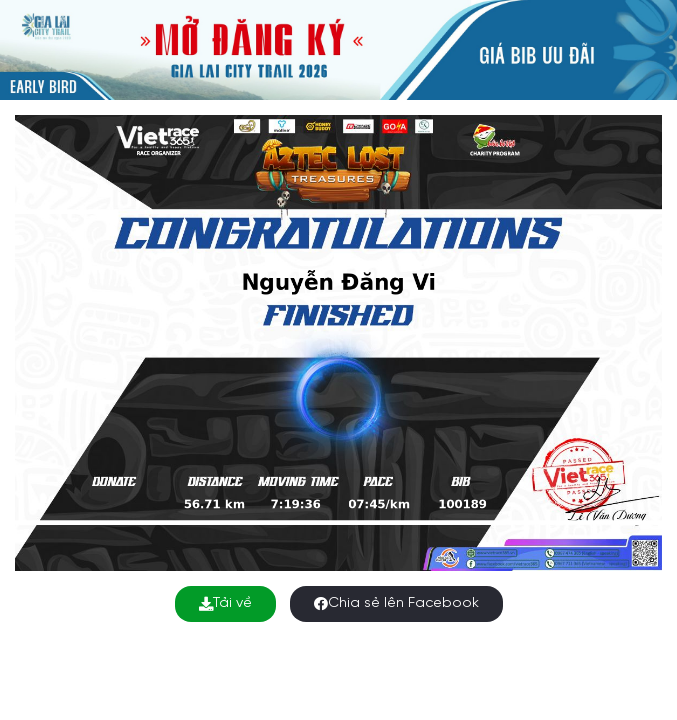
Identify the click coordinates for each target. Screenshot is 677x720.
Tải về (225, 603)
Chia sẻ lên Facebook (396, 603)
